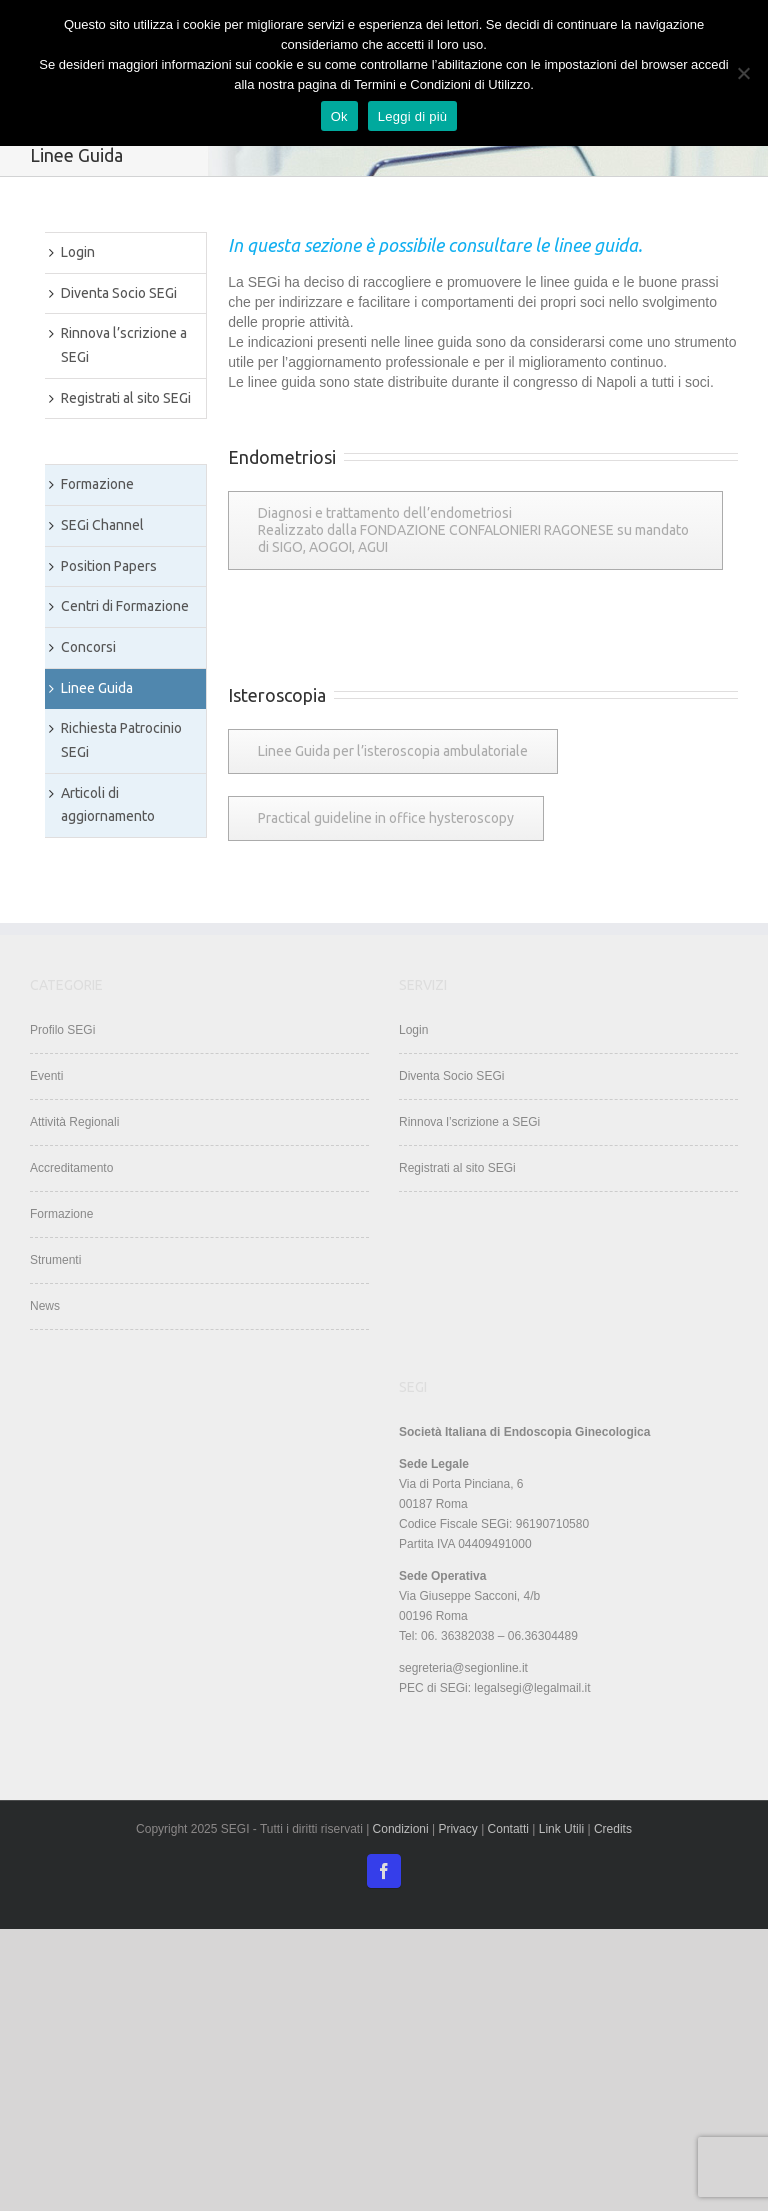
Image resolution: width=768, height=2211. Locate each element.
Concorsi (88, 647)
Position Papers (109, 566)
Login (78, 252)
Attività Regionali (74, 1122)
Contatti (510, 1829)
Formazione (97, 484)
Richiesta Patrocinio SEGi (121, 740)
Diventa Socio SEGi (119, 293)
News (45, 1306)
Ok (339, 116)
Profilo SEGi (62, 1030)
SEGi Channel (102, 525)
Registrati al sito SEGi (126, 398)
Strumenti (55, 1260)
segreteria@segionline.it (463, 1668)
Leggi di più (413, 116)
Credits (613, 1829)
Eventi (46, 1076)
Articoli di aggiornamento (108, 805)
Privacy (457, 1829)
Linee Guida (97, 688)
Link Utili (563, 1829)
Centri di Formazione (125, 606)
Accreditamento (71, 1168)
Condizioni (401, 1829)
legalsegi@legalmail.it (532, 1688)
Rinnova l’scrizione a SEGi (124, 345)
